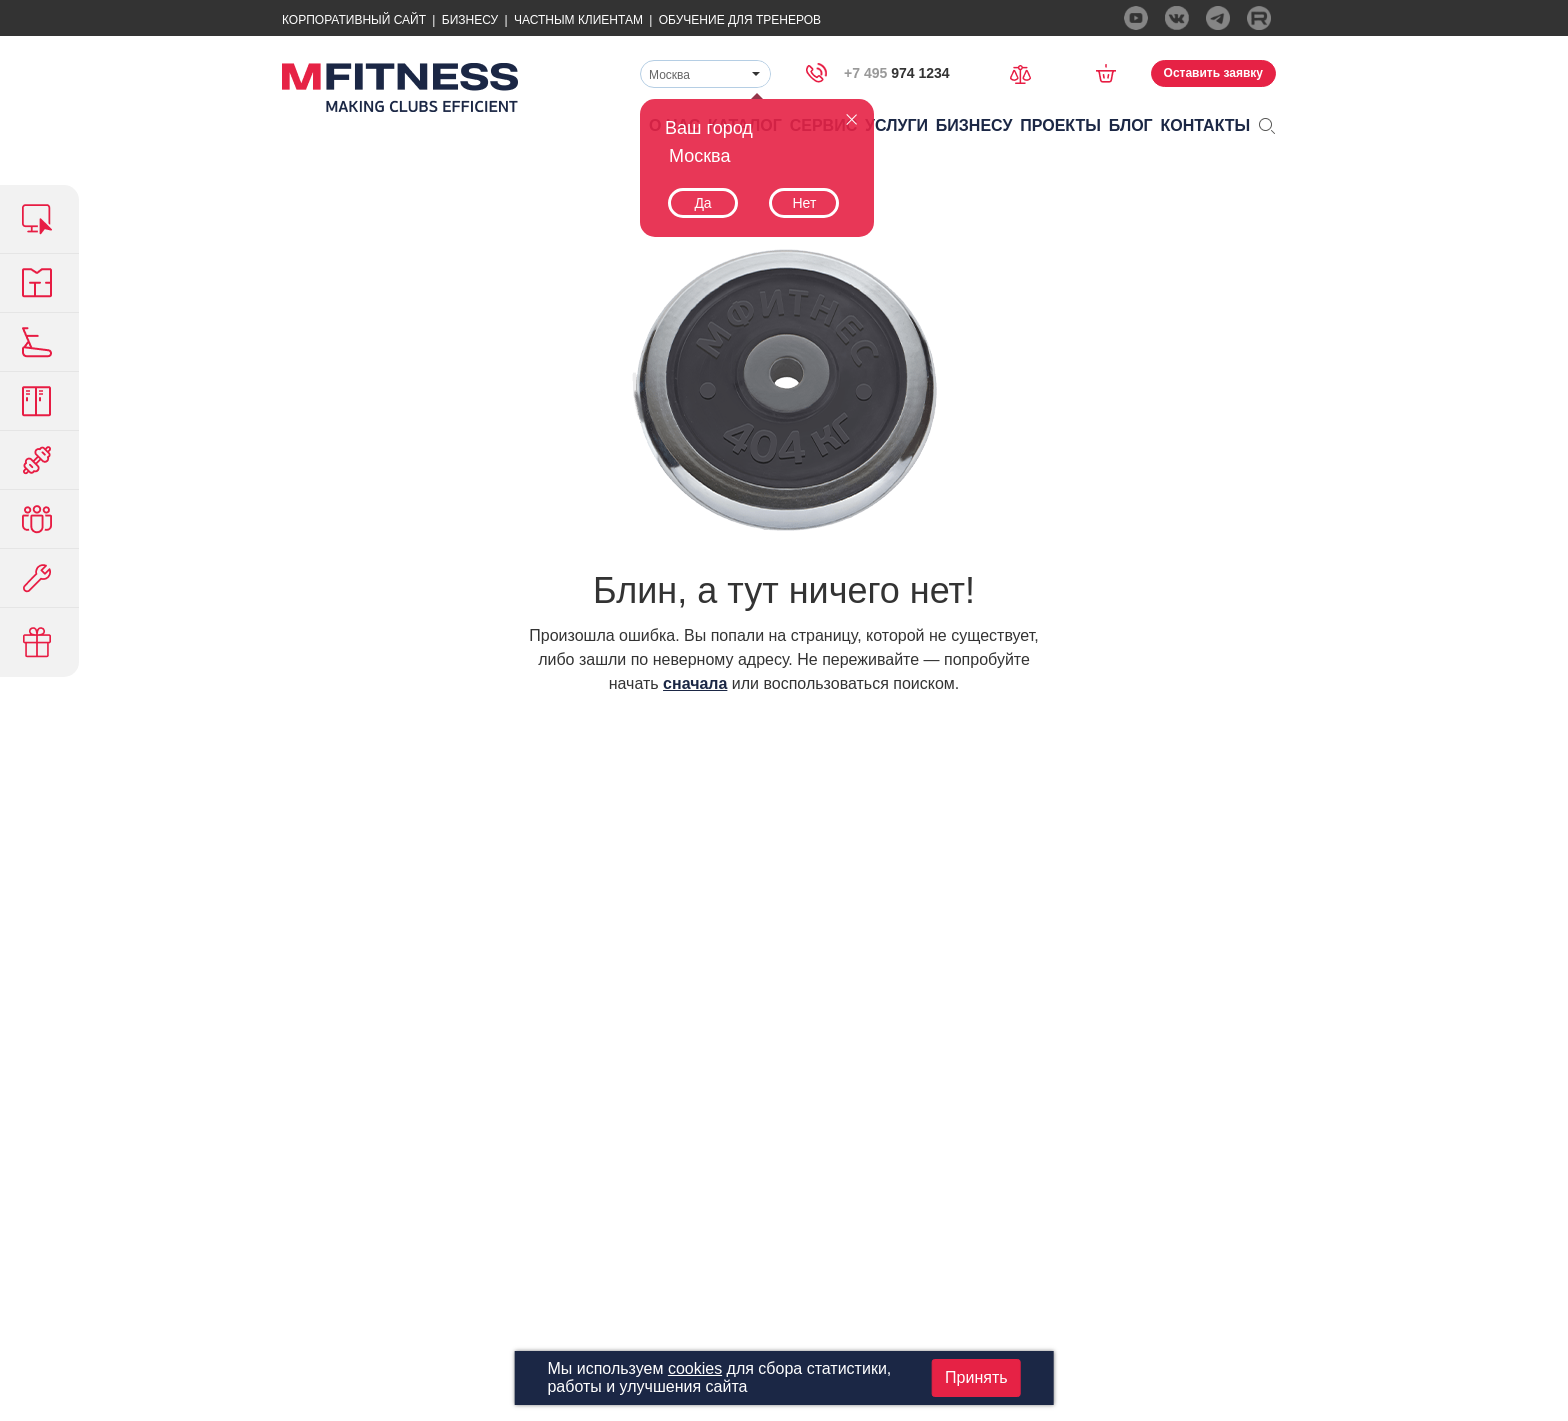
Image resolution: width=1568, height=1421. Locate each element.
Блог (1131, 125)
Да (702, 203)
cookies (695, 1368)
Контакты (1206, 125)
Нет (804, 203)
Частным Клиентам (578, 20)
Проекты (1060, 125)
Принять (976, 1377)
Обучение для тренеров (740, 20)
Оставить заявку (1213, 73)
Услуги (896, 125)
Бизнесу (470, 20)
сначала (695, 683)
